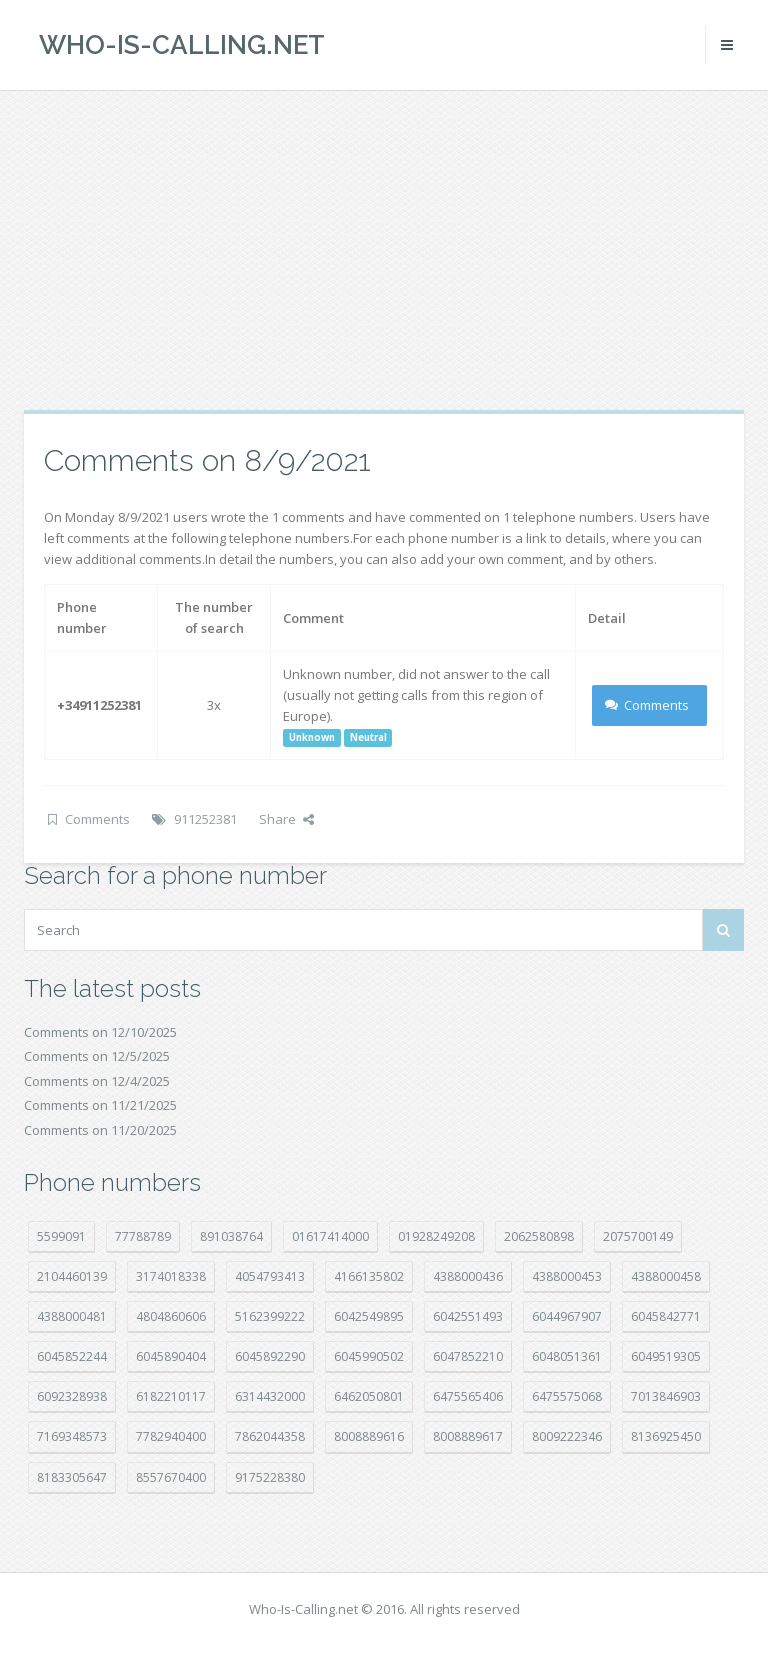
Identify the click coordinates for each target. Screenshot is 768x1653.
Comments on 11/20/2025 (100, 1130)
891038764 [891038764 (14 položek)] (231, 1236)
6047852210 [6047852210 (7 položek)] (468, 1356)
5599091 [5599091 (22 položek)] (61, 1236)
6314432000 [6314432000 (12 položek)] (270, 1396)
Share (286, 819)
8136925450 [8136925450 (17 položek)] (666, 1436)
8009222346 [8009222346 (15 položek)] (567, 1436)
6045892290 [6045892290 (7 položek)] (270, 1356)
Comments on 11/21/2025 (100, 1105)
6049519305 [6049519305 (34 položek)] (666, 1356)
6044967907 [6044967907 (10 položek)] (567, 1316)
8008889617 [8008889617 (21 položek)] (468, 1436)
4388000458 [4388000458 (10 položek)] (666, 1276)
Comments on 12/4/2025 (97, 1081)
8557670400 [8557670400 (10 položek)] (171, 1477)
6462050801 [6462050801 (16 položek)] (369, 1396)
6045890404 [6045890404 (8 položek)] (171, 1356)
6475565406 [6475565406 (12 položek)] (468, 1396)
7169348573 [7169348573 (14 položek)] (72, 1436)
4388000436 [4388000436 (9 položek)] (468, 1276)
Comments (647, 705)
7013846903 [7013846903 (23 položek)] (666, 1396)
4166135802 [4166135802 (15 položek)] (369, 1276)
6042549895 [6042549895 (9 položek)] (369, 1316)
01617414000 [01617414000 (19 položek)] (330, 1236)
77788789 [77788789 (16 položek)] (143, 1236)
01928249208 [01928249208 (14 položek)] (436, 1236)
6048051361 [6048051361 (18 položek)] (567, 1356)
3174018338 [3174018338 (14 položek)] (171, 1276)
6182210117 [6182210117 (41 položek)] (171, 1396)
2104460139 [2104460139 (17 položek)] (72, 1276)
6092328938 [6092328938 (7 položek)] (72, 1396)
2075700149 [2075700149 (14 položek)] (638, 1236)
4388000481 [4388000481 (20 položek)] (72, 1316)
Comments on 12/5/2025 (97, 1056)
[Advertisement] (384, 250)
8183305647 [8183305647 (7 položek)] (72, 1477)
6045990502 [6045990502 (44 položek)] (369, 1356)
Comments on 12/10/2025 (100, 1032)
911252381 (205, 819)
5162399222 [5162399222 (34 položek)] (270, 1316)
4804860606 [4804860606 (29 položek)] (171, 1316)
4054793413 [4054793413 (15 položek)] (270, 1276)
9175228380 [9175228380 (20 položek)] (270, 1477)
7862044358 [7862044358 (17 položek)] (270, 1436)
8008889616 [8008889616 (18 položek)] (369, 1436)
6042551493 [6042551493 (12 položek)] (468, 1316)
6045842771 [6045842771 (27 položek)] (666, 1316)
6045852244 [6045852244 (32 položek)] (72, 1356)
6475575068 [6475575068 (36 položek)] (567, 1396)
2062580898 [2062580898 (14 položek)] (539, 1236)
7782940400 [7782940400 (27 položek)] (171, 1436)
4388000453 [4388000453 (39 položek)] (567, 1276)
